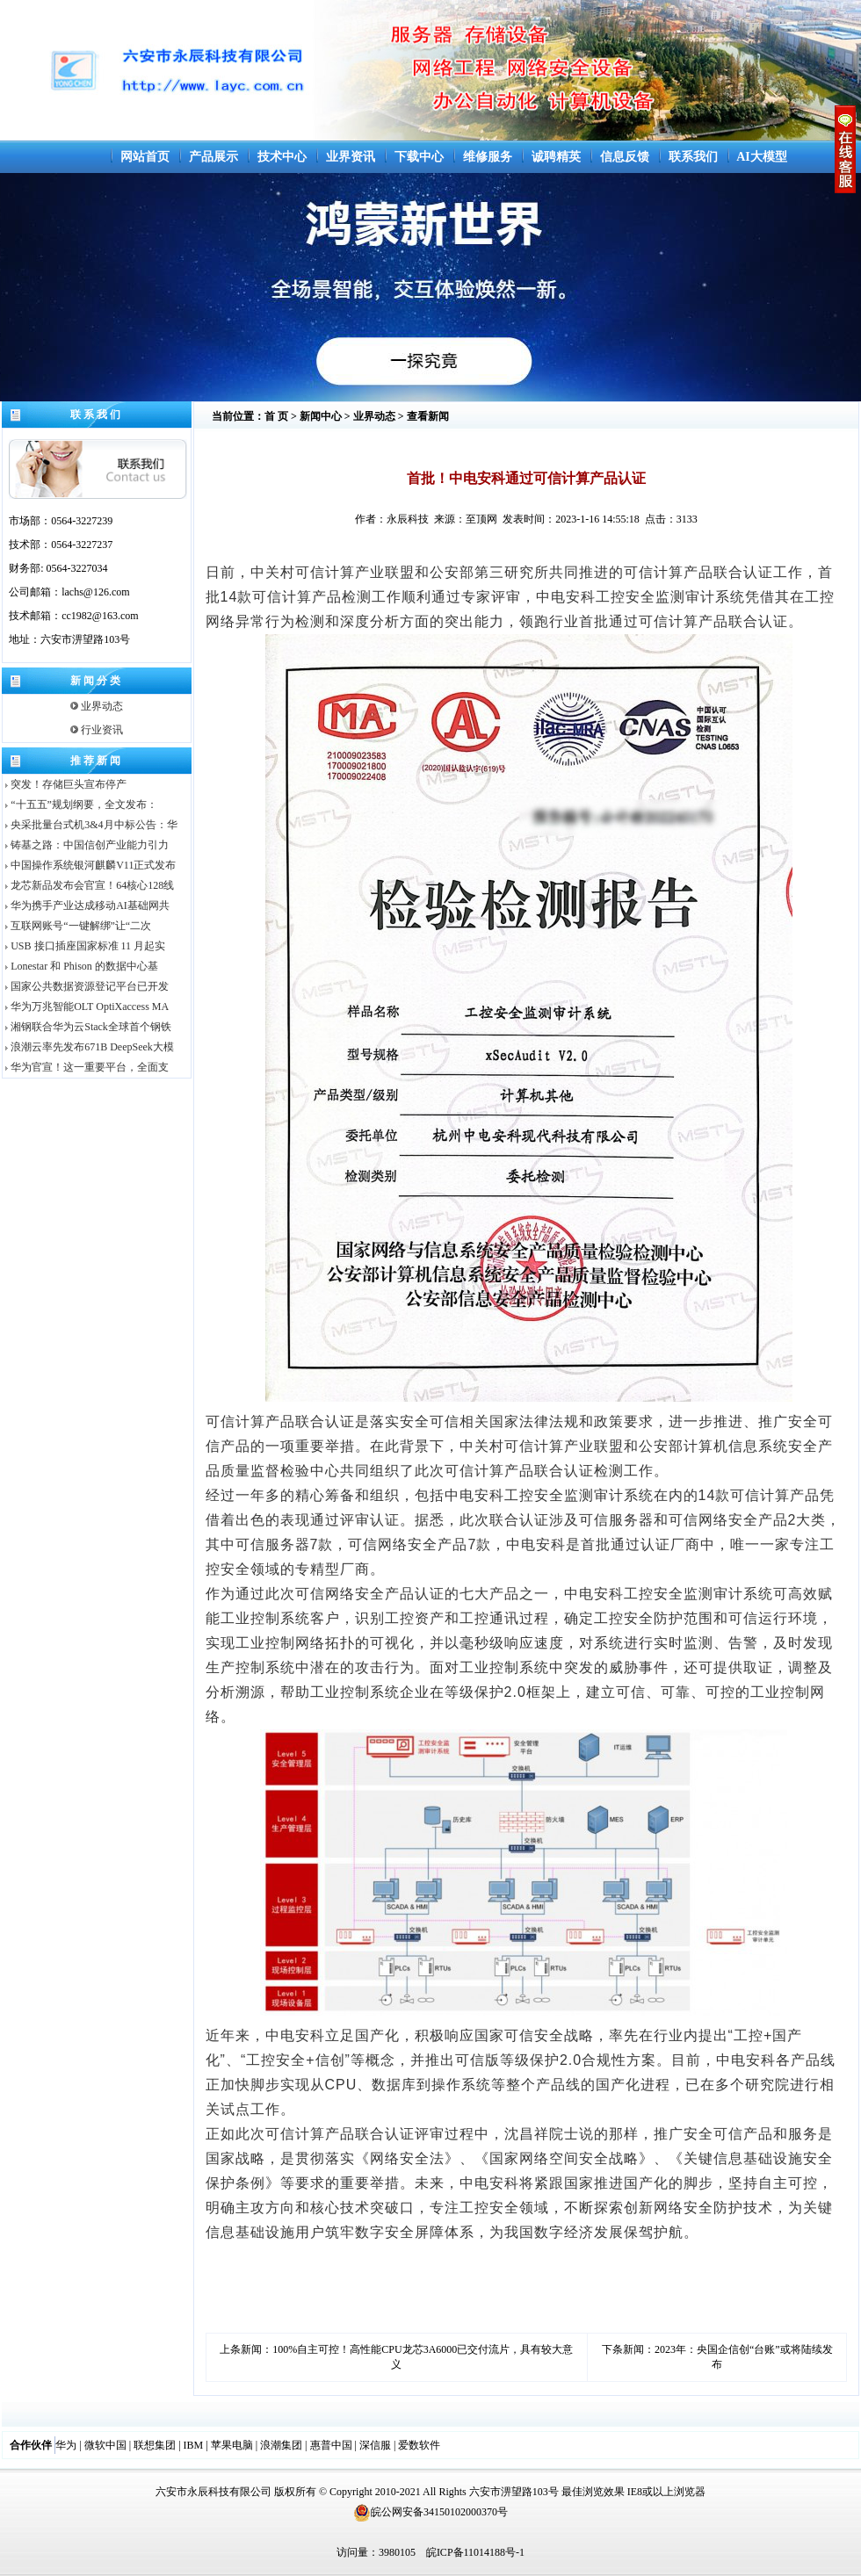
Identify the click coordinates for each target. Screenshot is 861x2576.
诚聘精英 (556, 156)
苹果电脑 (232, 2445)
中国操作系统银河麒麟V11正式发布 (89, 865)
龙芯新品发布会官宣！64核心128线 (88, 885)
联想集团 (155, 2445)
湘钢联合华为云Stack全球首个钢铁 (87, 1027)
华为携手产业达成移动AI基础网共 (86, 905)
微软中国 (105, 2445)
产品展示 (213, 156)
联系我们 (693, 156)
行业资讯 (96, 730)
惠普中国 (331, 2445)
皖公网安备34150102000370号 (430, 2512)
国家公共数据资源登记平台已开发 (86, 986)
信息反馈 (624, 156)
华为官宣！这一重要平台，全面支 (86, 1067)
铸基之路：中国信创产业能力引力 (86, 845)
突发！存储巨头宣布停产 (65, 784)
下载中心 (419, 156)
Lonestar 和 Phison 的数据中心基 (80, 966)
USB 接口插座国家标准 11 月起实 (84, 946)
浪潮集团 (281, 2445)
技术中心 (282, 156)
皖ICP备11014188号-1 (475, 2552)
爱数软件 (419, 2445)
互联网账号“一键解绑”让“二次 (77, 926)
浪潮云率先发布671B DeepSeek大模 (88, 1047)
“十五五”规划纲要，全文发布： (80, 804)
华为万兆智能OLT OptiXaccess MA (86, 1006)
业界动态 (96, 706)
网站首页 (145, 156)
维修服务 (487, 156)
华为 (65, 2445)
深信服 (375, 2445)
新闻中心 (321, 416)
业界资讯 (350, 156)
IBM (194, 2445)
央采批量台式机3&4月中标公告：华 (90, 825)
